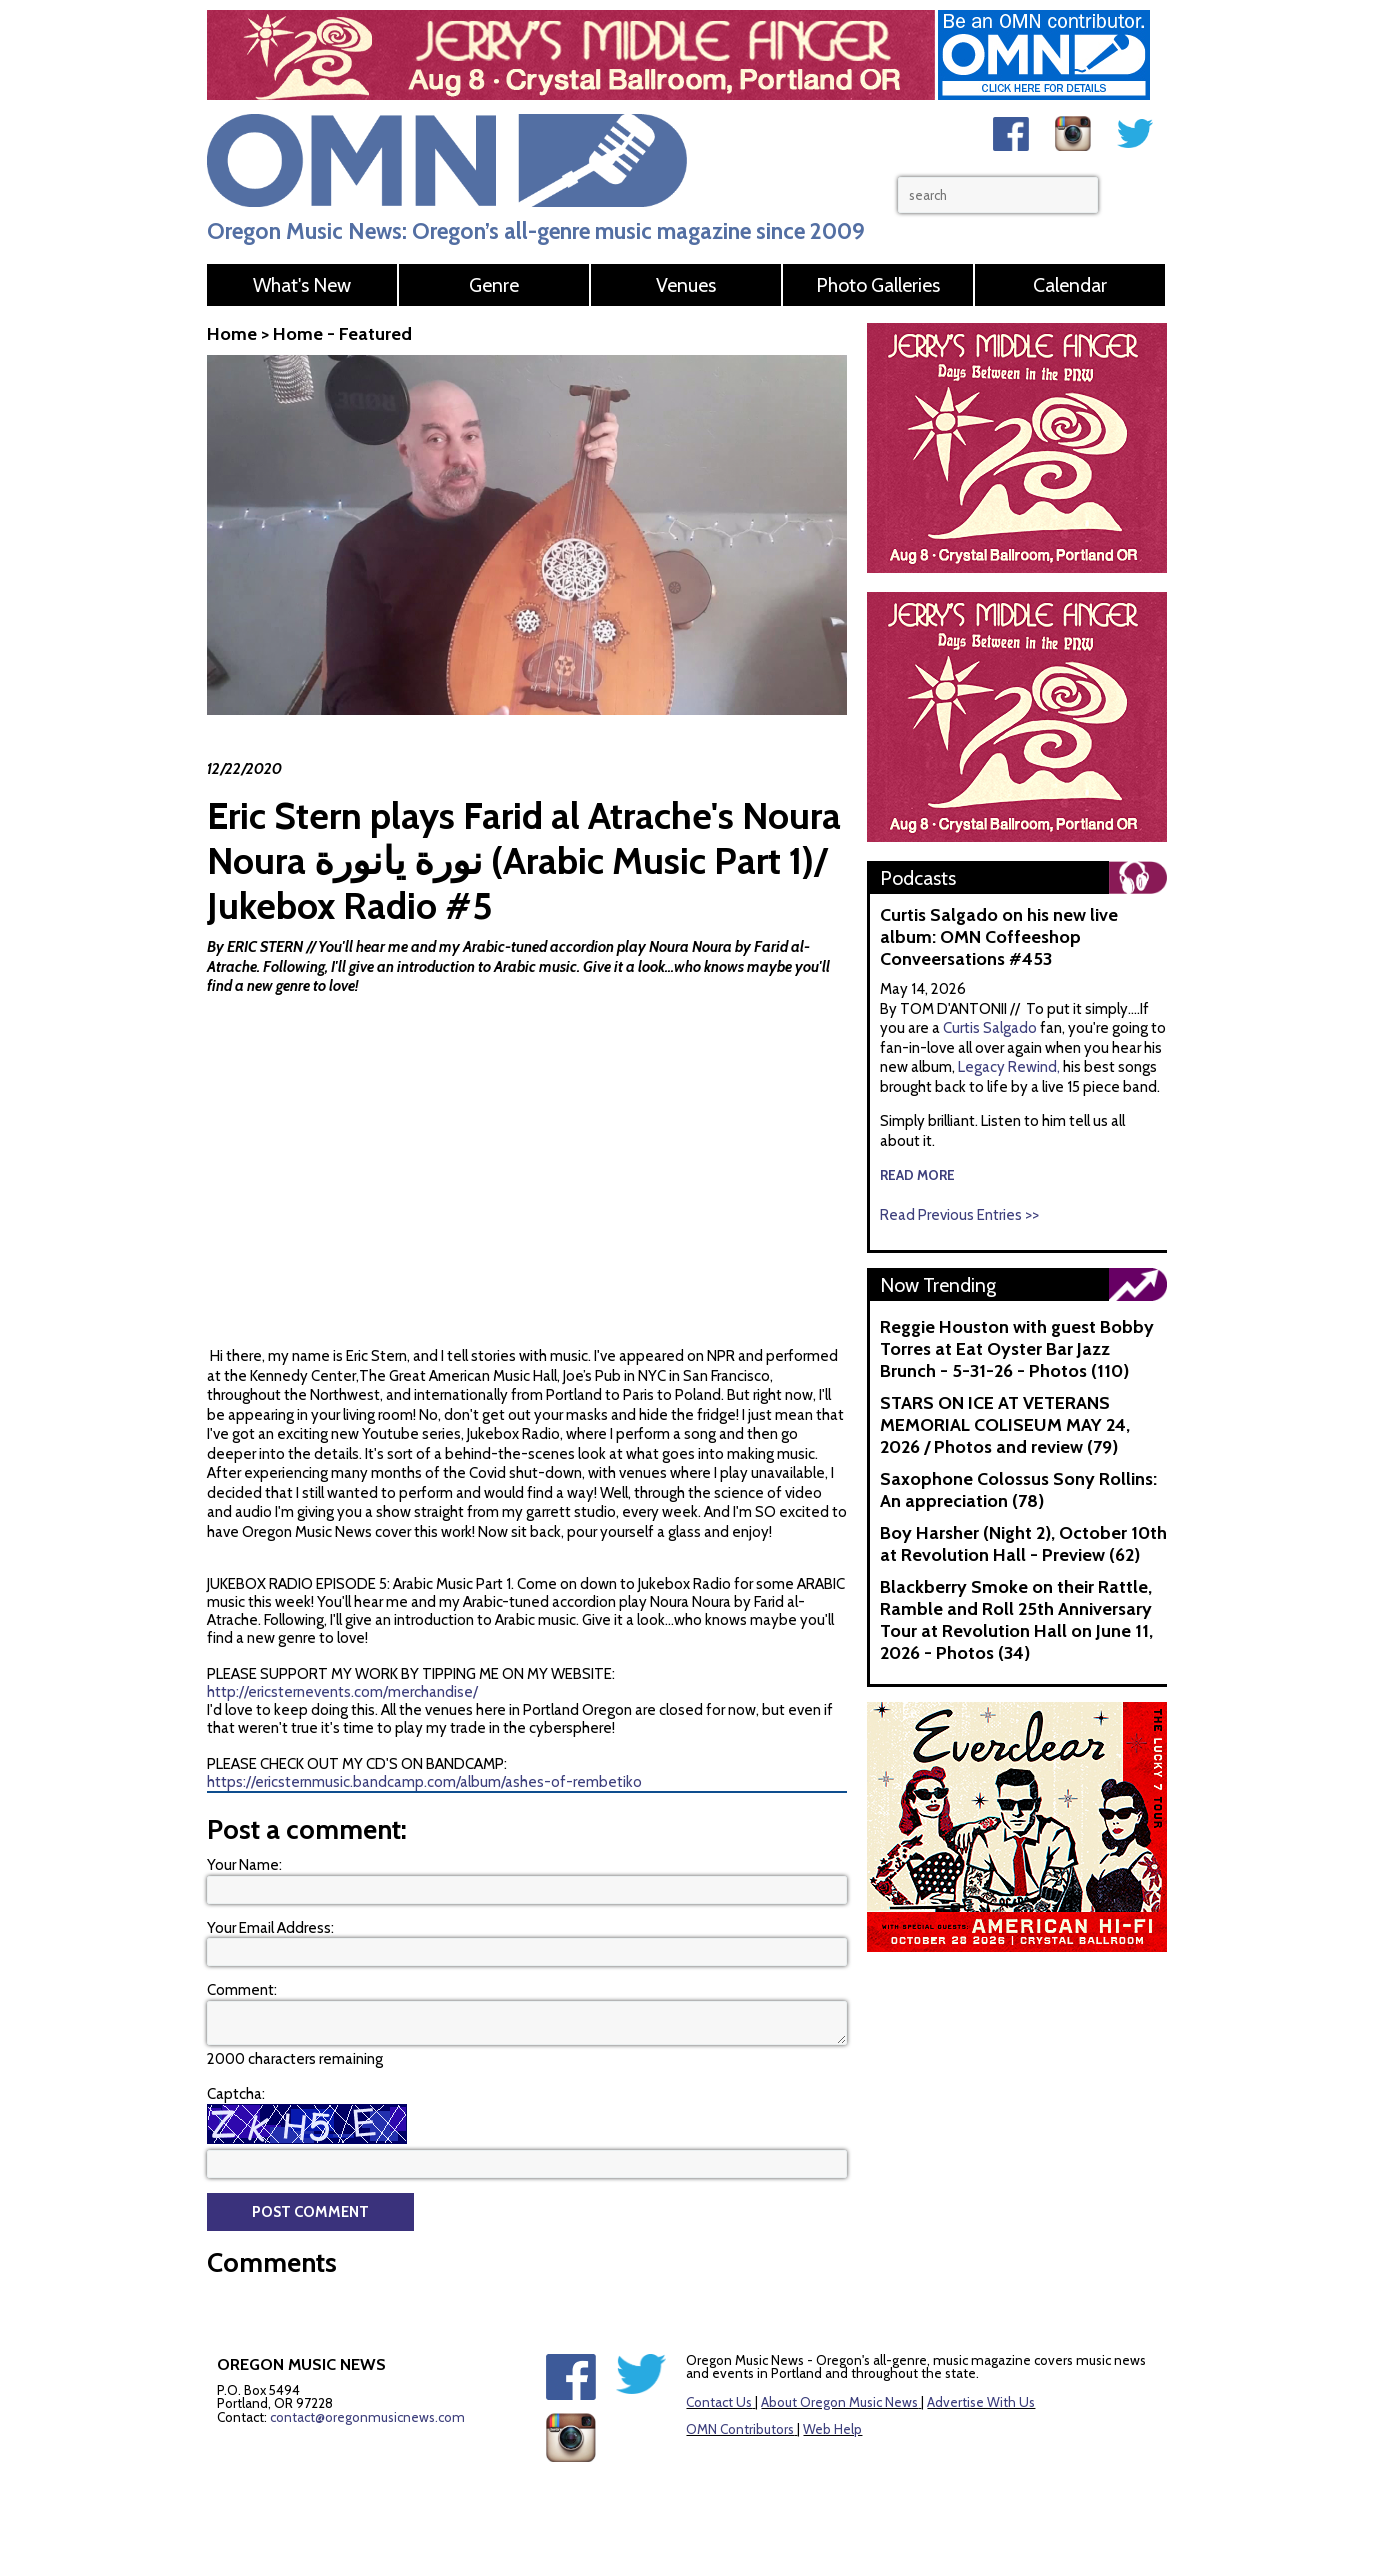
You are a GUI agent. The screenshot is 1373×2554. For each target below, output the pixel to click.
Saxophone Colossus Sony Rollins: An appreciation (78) (1018, 1490)
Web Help (832, 2429)
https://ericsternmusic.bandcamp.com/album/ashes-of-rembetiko (424, 1782)
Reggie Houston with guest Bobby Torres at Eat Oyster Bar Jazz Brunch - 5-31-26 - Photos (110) (1017, 1349)
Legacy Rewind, (1009, 1067)
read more (917, 1175)
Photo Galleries (878, 285)
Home (232, 334)
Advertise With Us (981, 2402)
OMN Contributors (740, 2429)
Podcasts (918, 878)
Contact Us (719, 2402)
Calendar (1070, 285)
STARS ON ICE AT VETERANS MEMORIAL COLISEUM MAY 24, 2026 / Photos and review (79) (1005, 1425)
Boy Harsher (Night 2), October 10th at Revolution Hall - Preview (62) (1023, 1544)
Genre (494, 285)
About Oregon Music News (839, 2402)
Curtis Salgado (991, 1028)
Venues (686, 285)
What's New (302, 285)
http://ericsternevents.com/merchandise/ (342, 1692)
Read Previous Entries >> (959, 1215)
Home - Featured (342, 334)
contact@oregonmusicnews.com (367, 2417)
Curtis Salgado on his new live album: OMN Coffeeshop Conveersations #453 (999, 937)
